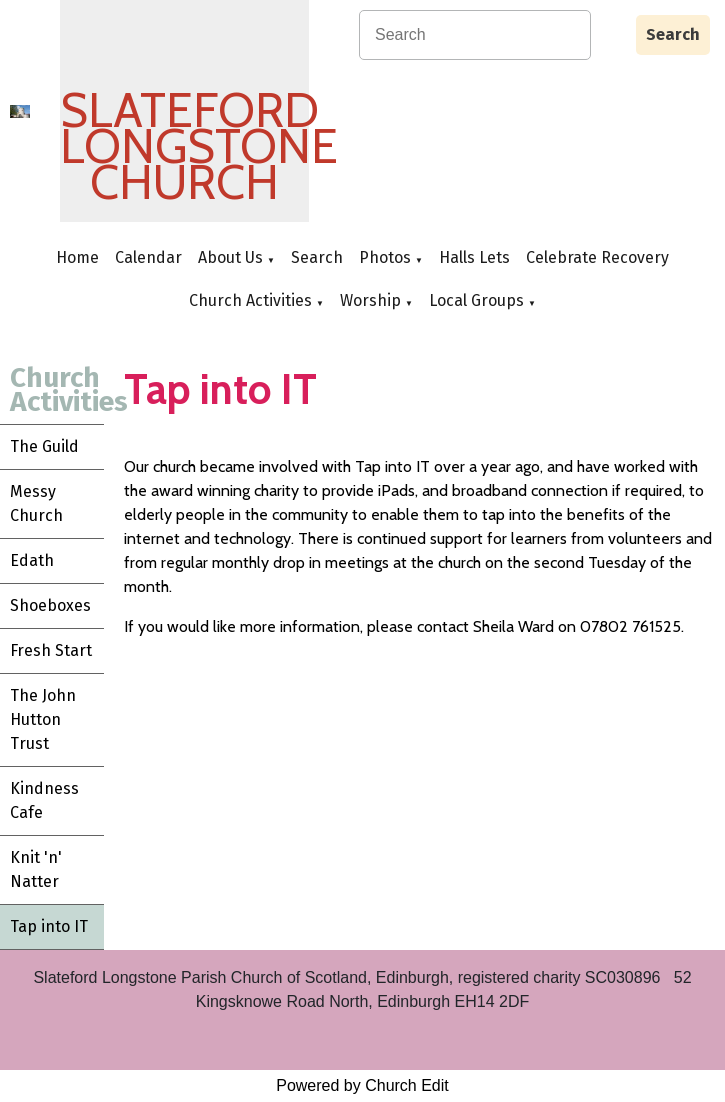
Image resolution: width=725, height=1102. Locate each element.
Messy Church (36, 503)
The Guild (44, 446)
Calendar (148, 257)
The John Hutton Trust (43, 719)
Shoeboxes (50, 605)
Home (77, 257)
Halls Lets (474, 257)
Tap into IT (49, 926)
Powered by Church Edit (362, 1085)
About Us (230, 257)
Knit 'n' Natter (36, 869)
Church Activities (250, 300)
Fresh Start (51, 650)
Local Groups (476, 300)
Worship (370, 300)
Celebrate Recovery (597, 257)
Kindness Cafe (44, 800)
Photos (385, 257)
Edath (32, 560)
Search (673, 34)
